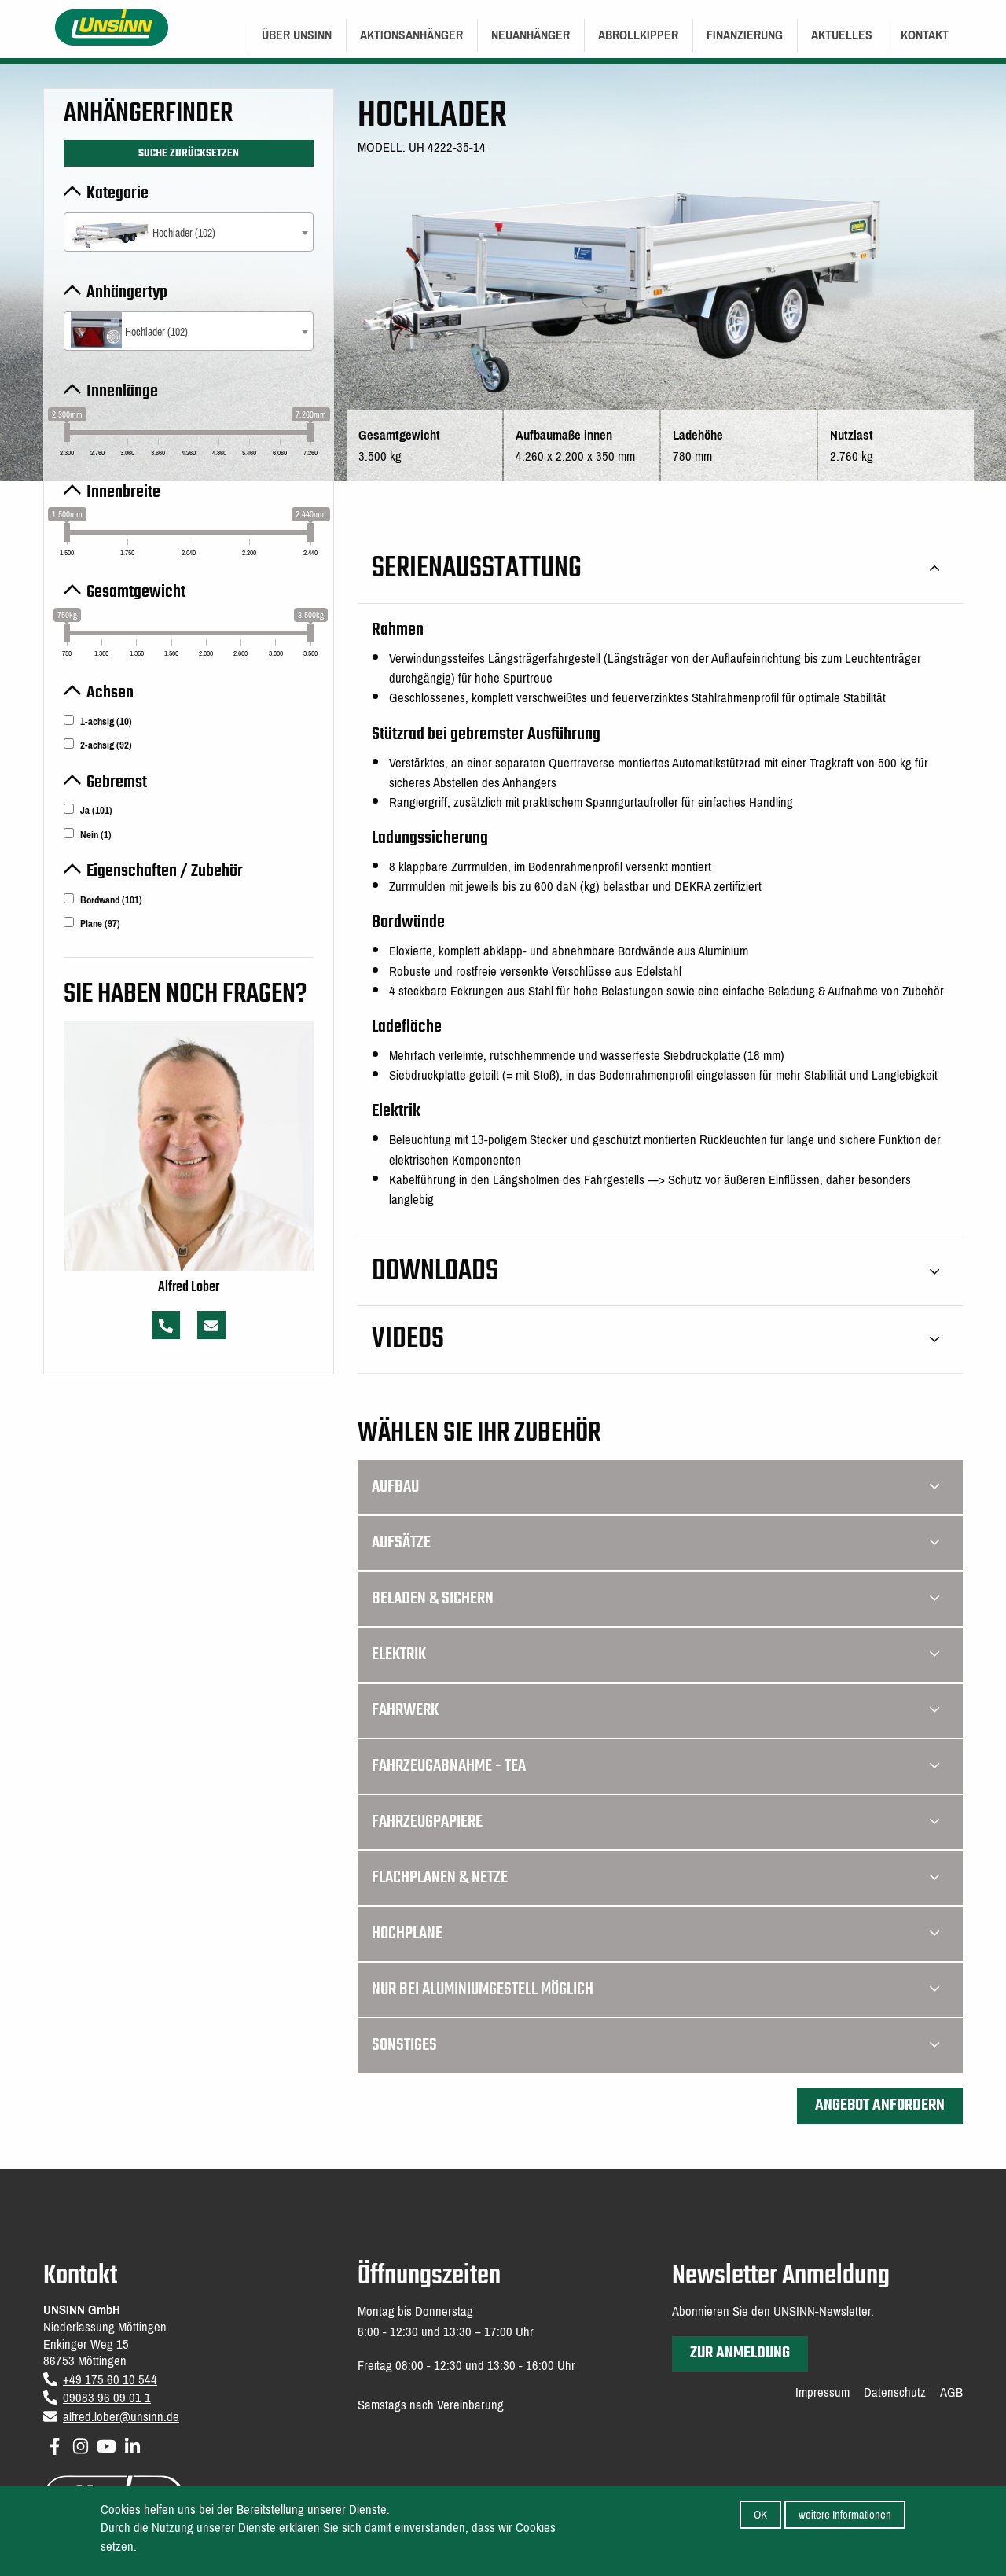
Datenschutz (895, 2393)
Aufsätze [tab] (655, 1542)
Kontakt (925, 35)
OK (760, 2515)
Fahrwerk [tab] (655, 1710)
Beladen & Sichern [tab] (655, 1598)
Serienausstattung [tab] (655, 568)
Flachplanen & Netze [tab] (655, 1877)
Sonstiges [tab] (655, 2045)
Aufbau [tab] (655, 1487)
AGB (951, 2393)
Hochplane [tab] (655, 1933)
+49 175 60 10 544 (110, 2380)
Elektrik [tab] (655, 1654)
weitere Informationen (845, 2515)
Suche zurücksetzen (188, 153)
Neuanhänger (530, 35)
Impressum (822, 2393)
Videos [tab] (655, 1339)
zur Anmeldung (740, 2353)
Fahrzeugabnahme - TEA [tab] (655, 1766)
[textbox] (188, 233)
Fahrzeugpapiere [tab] (655, 1822)
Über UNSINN (297, 35)
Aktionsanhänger (411, 35)
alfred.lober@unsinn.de (121, 2417)
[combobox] (189, 232)
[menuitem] (297, 35)
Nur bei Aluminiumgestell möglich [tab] (655, 1989)
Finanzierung (745, 35)
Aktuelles (841, 35)
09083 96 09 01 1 (107, 2398)
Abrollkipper (638, 35)
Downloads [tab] (655, 1271)
